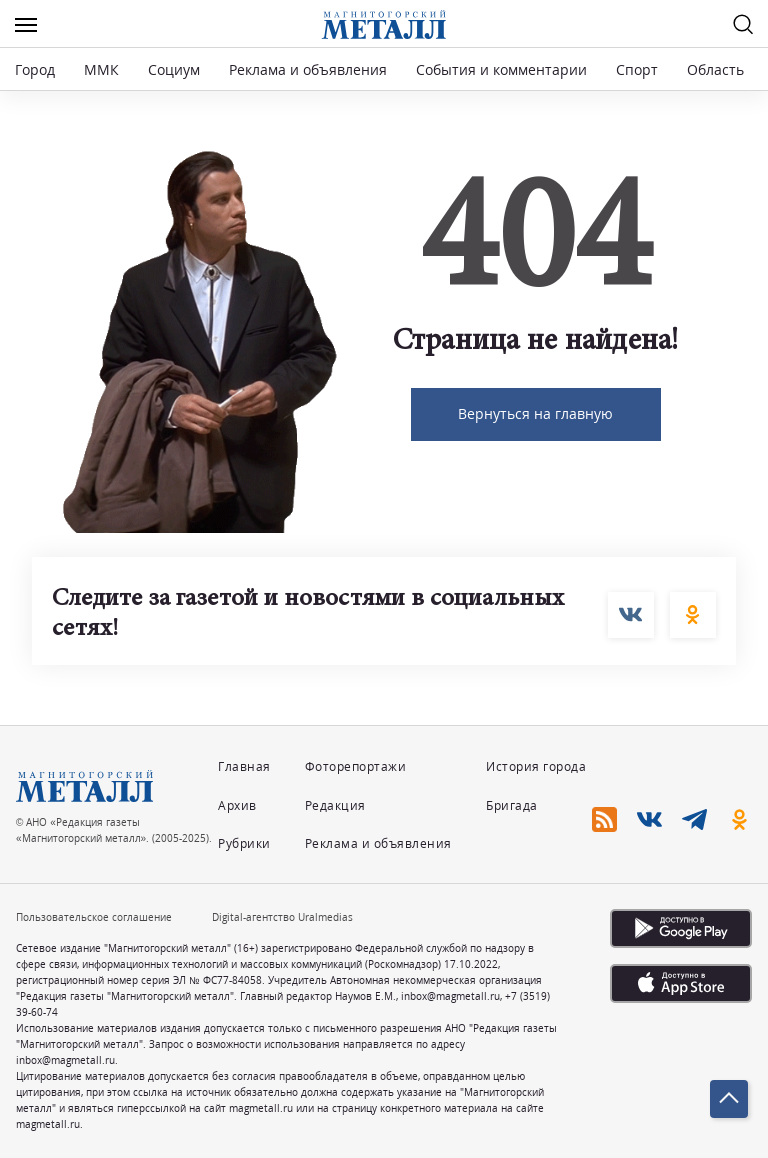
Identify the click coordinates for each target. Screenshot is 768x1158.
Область (715, 69)
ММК (101, 69)
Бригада (512, 805)
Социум (174, 69)
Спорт (637, 69)
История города (536, 766)
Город (35, 69)
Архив (237, 805)
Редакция (335, 805)
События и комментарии (501, 69)
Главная (244, 766)
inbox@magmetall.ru (450, 996)
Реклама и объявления (308, 69)
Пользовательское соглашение (94, 917)
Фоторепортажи (356, 766)
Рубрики (244, 843)
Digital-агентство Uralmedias (282, 917)
